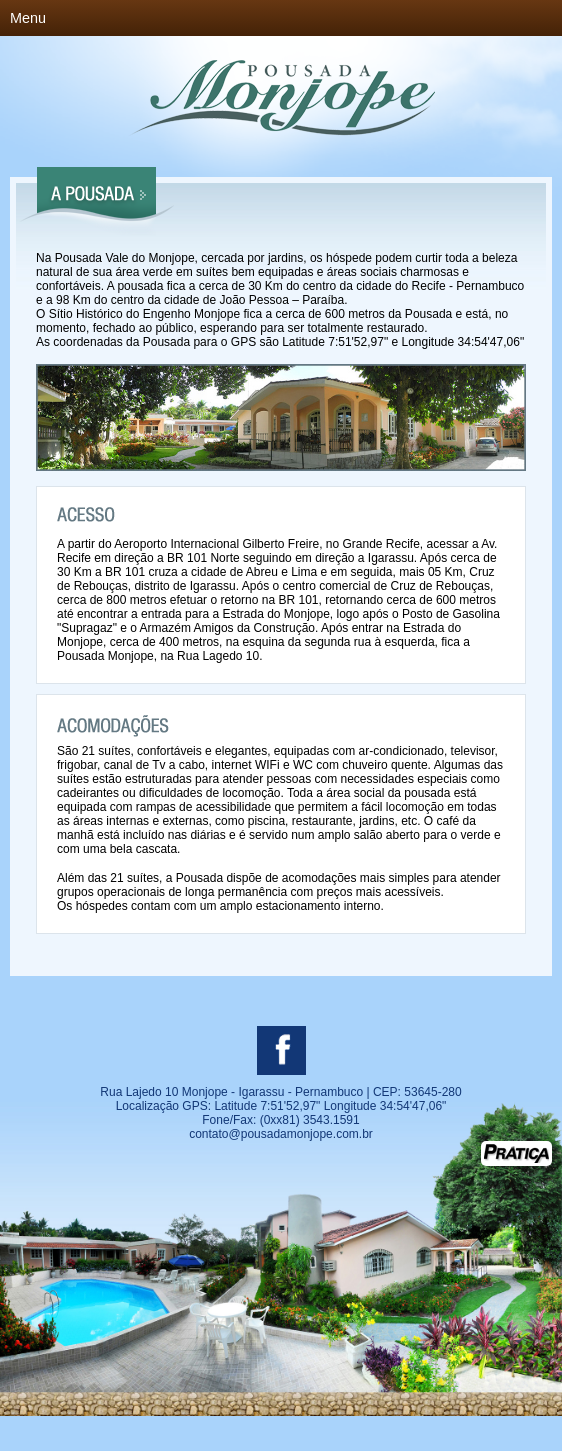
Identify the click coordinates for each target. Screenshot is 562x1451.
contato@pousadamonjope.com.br (281, 1134)
